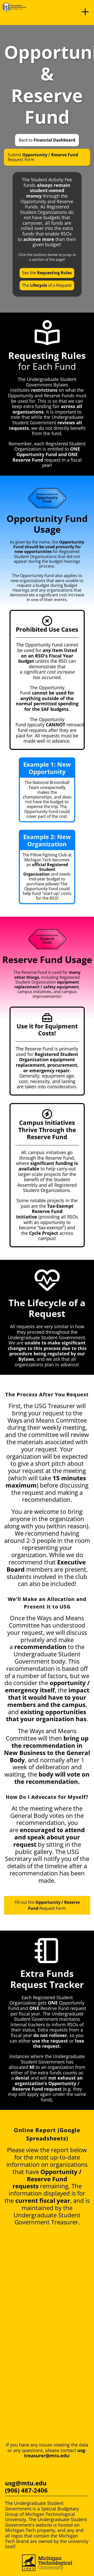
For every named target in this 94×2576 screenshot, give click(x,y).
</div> (47, 2334)
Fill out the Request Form (47, 1905)
